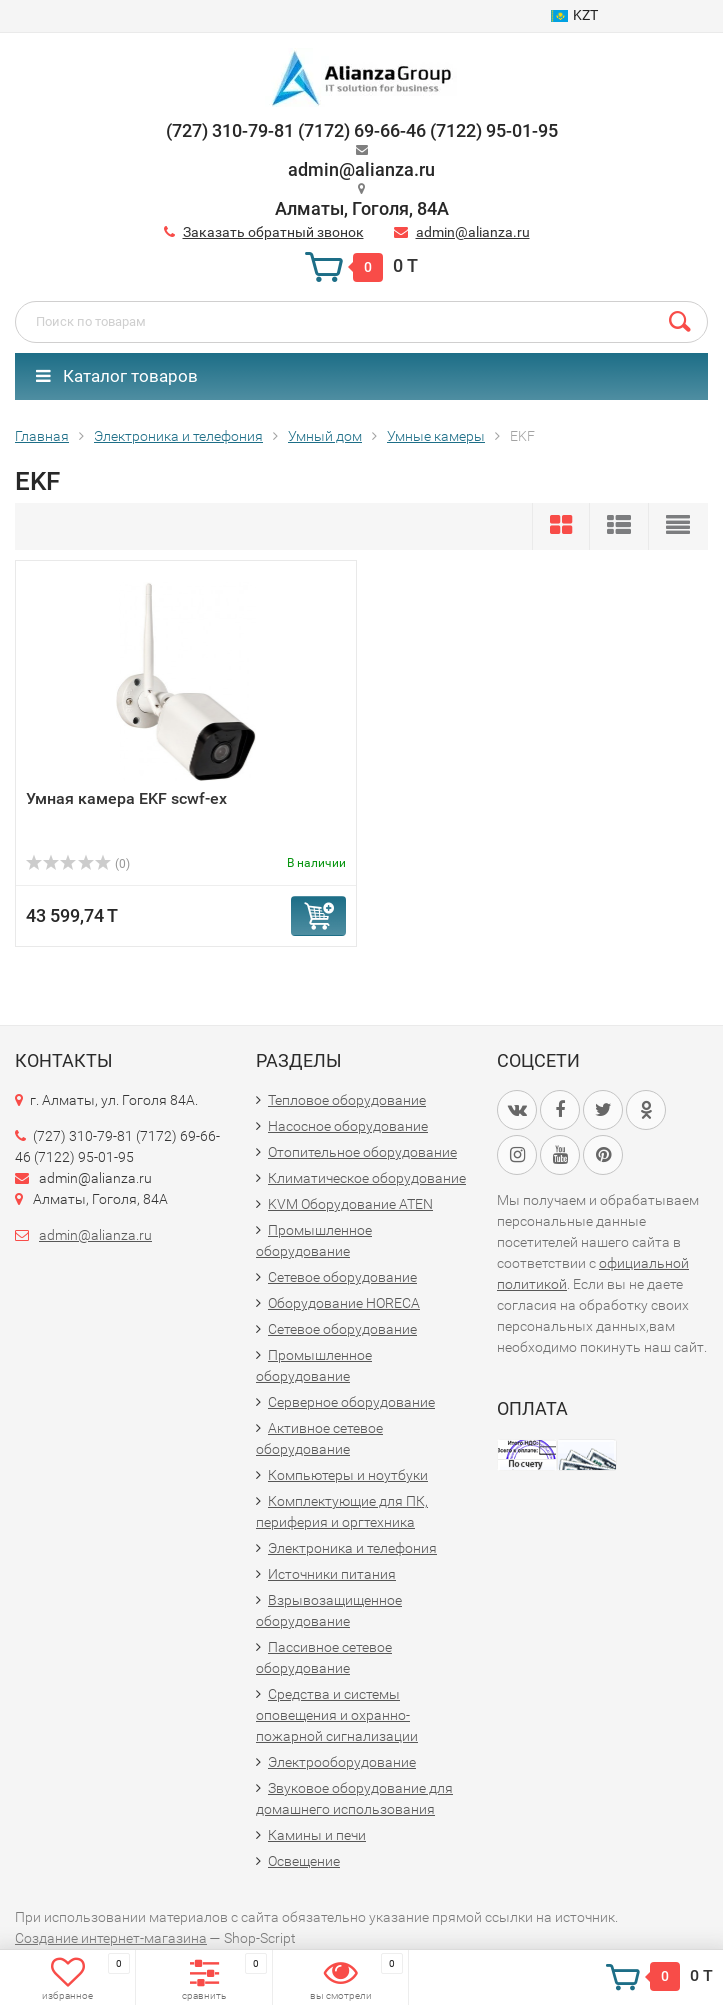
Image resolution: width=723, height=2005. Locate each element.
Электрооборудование (342, 1762)
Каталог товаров (117, 376)
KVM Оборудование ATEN (350, 1204)
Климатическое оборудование (367, 1178)
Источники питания (332, 1574)
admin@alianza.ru (473, 232)
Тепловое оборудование (347, 1100)
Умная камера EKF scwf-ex (126, 798)
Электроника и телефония (352, 1548)
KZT (574, 15)
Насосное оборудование (348, 1126)
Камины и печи (317, 1835)
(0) (78, 864)
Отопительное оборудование (362, 1152)
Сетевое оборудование (342, 1277)
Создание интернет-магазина (111, 1938)
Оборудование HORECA (344, 1303)
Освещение (304, 1861)
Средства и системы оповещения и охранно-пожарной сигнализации (337, 1715)
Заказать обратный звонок (273, 232)
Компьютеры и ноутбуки (348, 1475)
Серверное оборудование (351, 1402)
